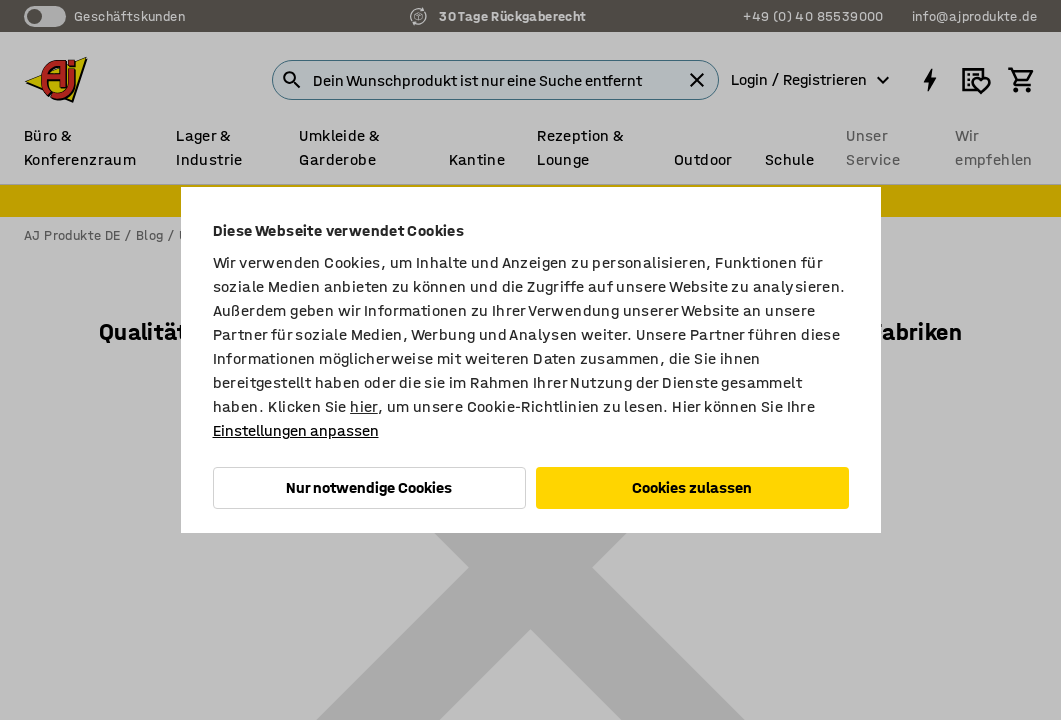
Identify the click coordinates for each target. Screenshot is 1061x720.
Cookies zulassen (692, 487)
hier (364, 406)
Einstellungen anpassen (296, 430)
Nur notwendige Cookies (369, 487)
